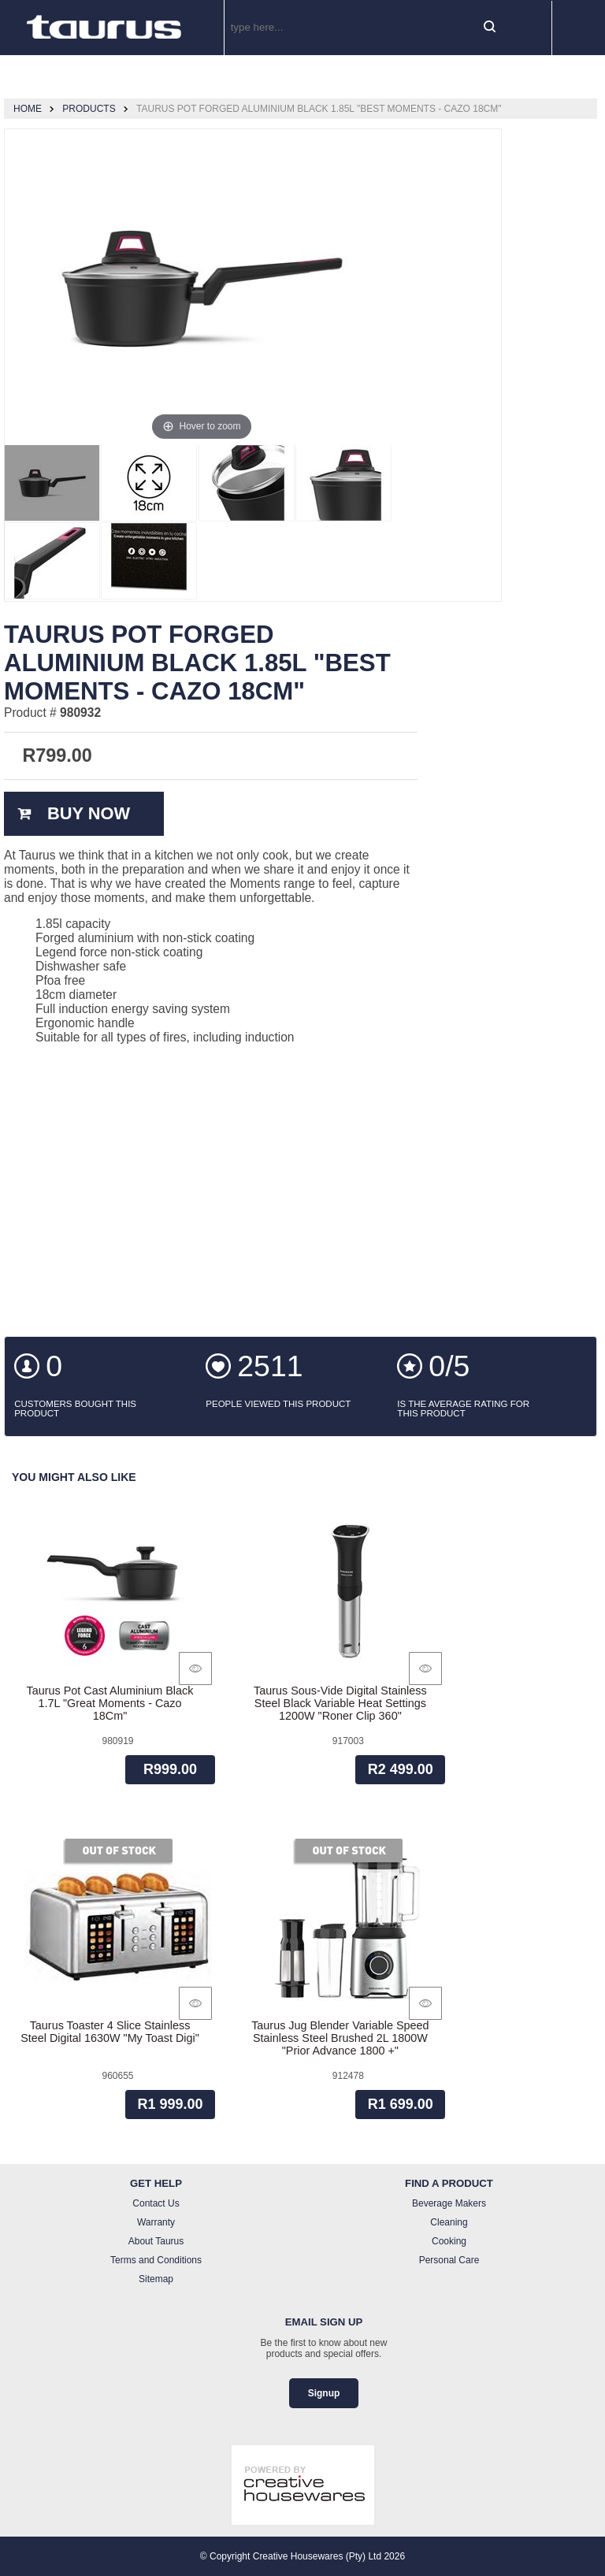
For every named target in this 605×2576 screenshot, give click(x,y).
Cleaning (448, 2222)
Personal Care (449, 2260)
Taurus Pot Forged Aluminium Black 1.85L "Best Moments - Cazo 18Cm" (319, 108)
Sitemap (156, 2279)
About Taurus (156, 2241)
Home (27, 108)
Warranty (156, 2222)
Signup (324, 2393)
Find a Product (449, 2183)
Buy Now (88, 813)
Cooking (449, 2241)
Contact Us (155, 2203)
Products (88, 108)
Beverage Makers (449, 2203)
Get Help (156, 2183)
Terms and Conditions (156, 2260)
